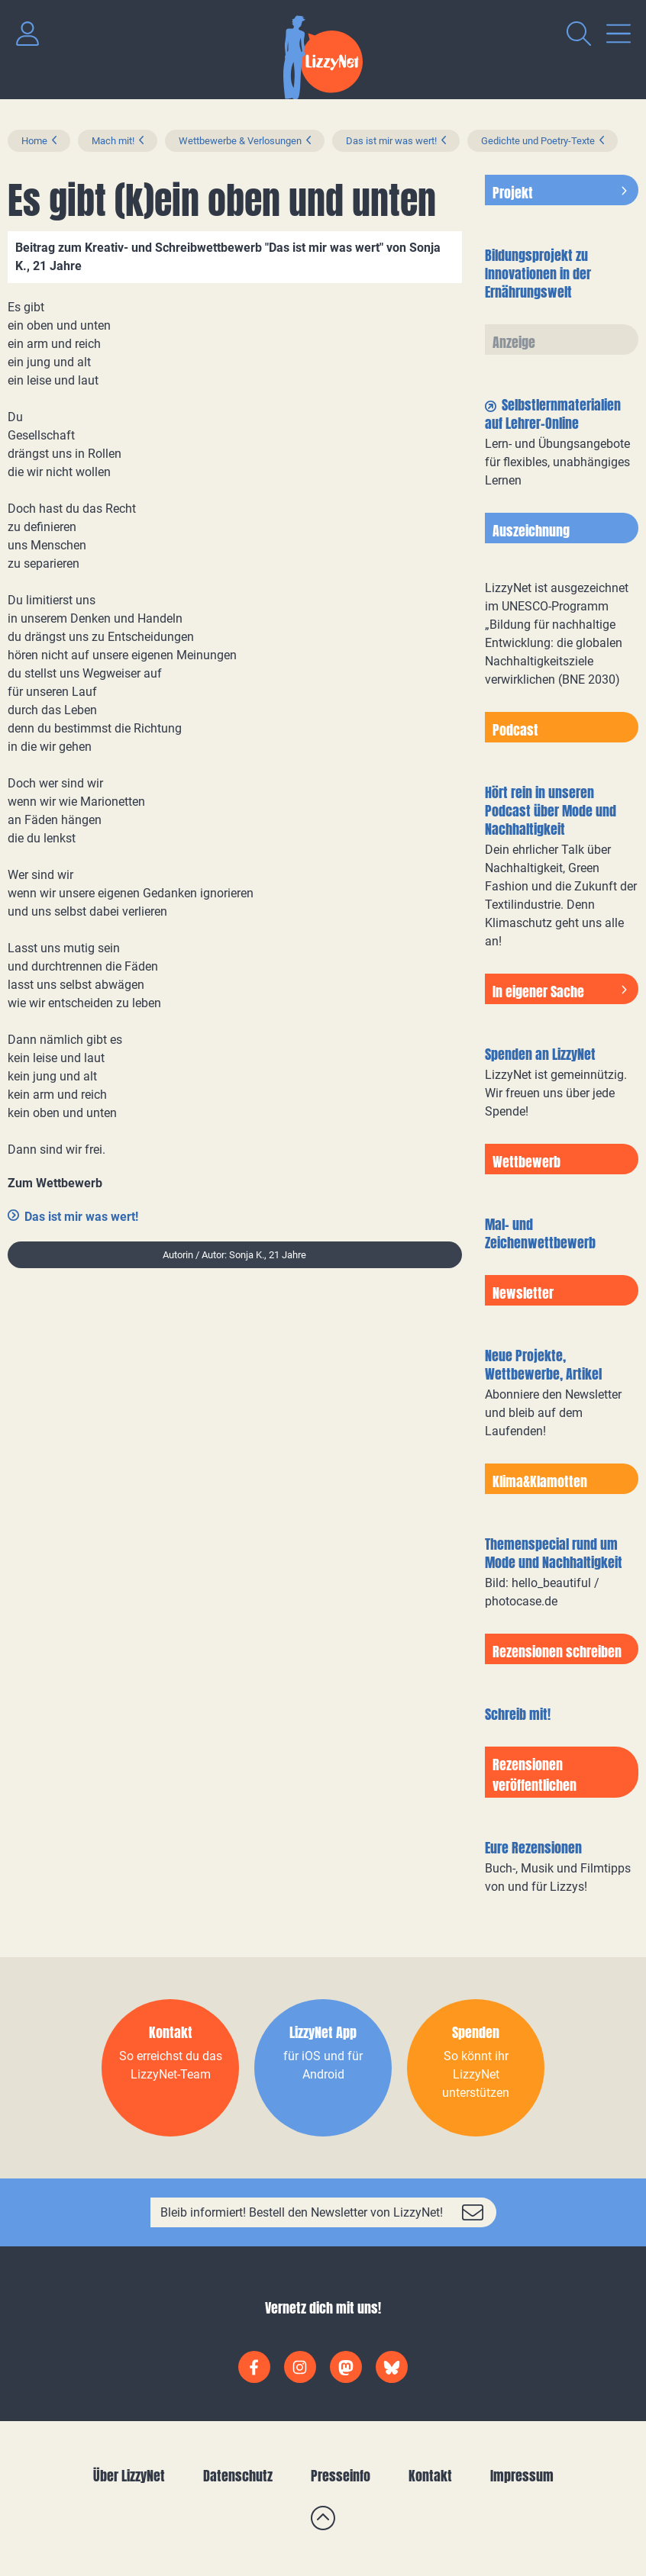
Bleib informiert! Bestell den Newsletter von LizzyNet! (301, 2212)
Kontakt (430, 2475)
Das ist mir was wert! (391, 141)
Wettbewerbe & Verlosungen (240, 141)
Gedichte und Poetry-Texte (538, 141)
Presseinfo (340, 2475)
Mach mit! (113, 141)
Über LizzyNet (129, 2475)
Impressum (522, 2475)
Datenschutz (238, 2475)
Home (34, 141)
